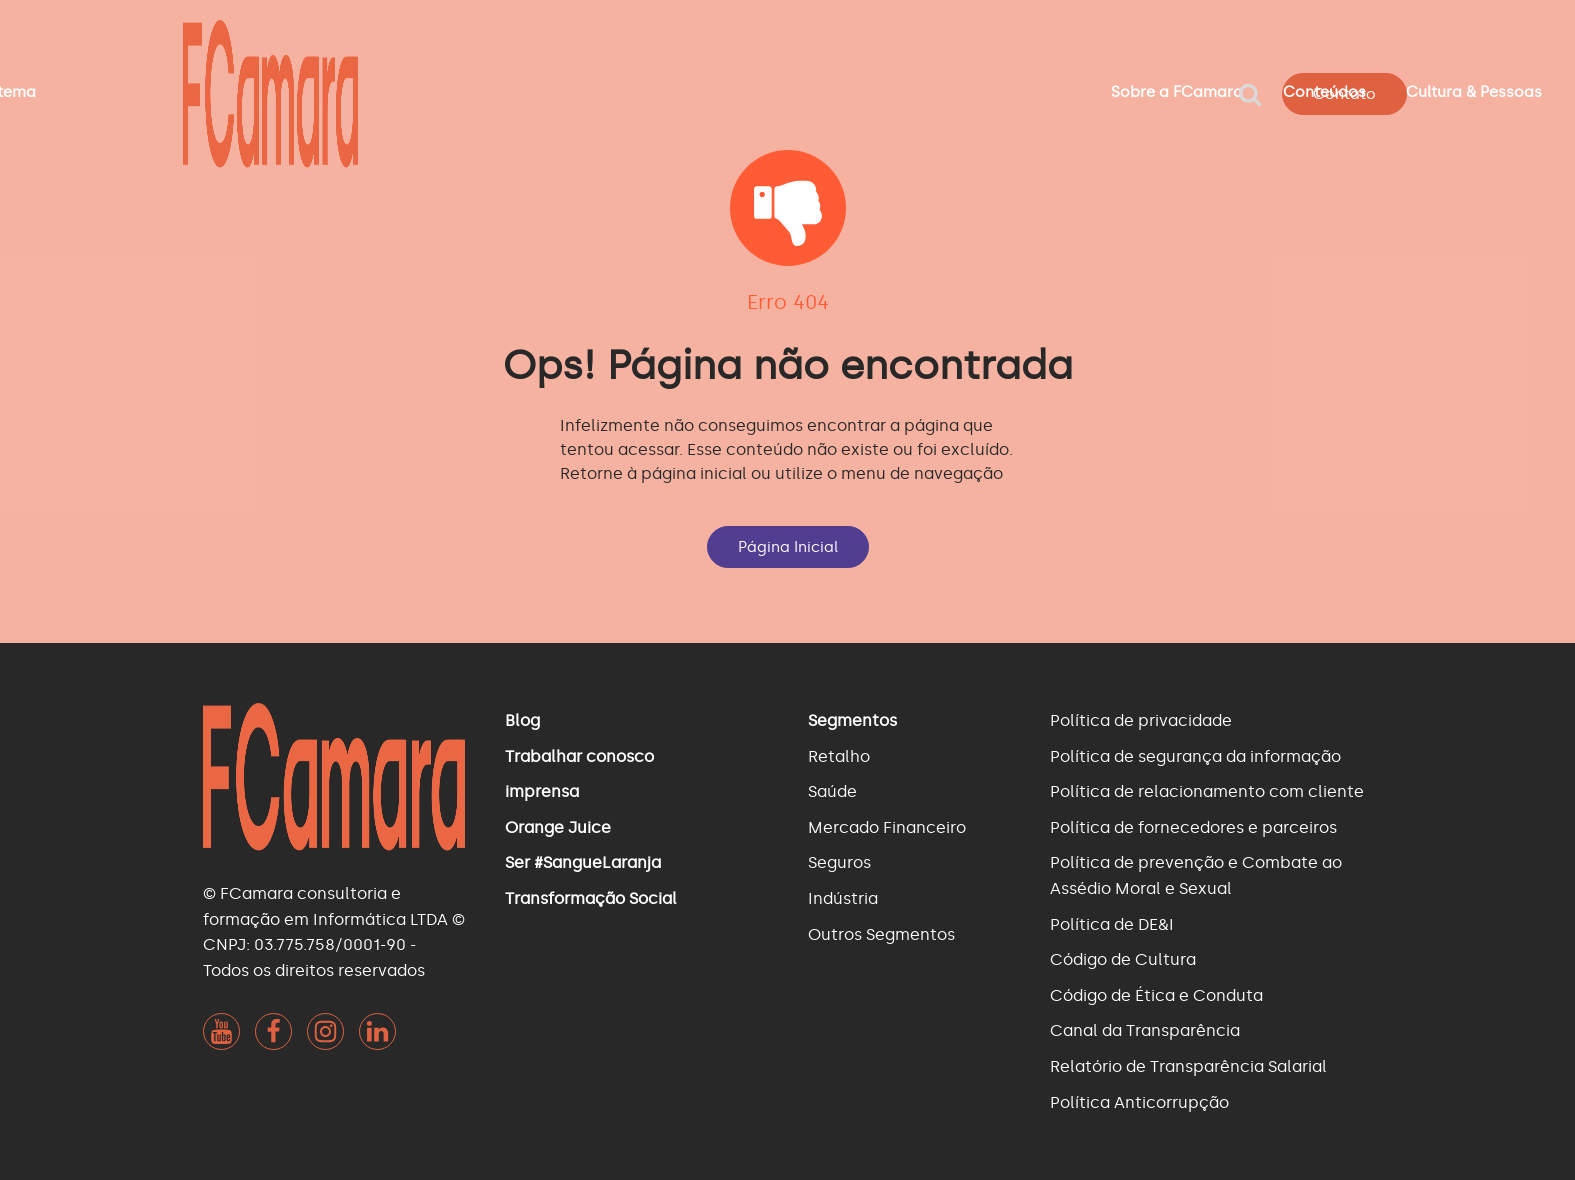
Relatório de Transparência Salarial (1188, 1066)
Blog (522, 720)
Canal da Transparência (1145, 1030)
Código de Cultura (1123, 959)
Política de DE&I (1112, 924)
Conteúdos (1324, 92)
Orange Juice (558, 827)
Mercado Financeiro (887, 827)
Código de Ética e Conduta (1156, 995)
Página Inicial (788, 547)
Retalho (839, 756)
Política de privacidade (1141, 720)
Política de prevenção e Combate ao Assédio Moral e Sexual (1196, 875)
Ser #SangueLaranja (583, 862)
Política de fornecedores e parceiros (1193, 827)
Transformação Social (591, 898)
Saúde (832, 791)
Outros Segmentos (881, 934)
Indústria (843, 898)
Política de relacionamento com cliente (1207, 791)
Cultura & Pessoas (1474, 92)
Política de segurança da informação (1195, 756)
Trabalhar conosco (579, 756)
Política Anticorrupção (1139, 1102)
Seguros (839, 862)
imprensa (542, 791)
